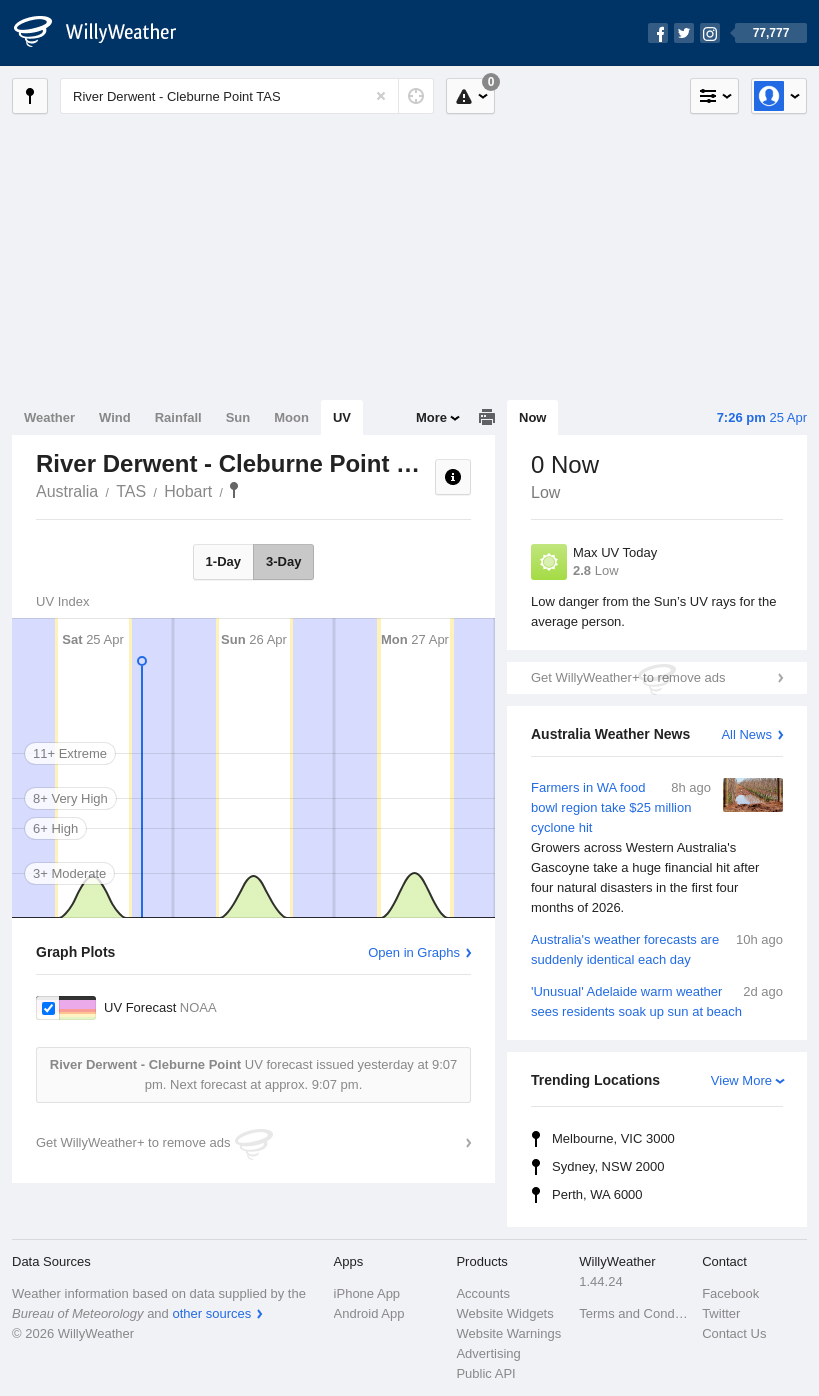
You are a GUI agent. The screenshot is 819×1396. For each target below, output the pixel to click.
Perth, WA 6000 (597, 1194)
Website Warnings (508, 1333)
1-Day (223, 561)
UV (342, 417)
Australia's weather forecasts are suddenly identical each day (657, 948)
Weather (49, 417)
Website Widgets (504, 1313)
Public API (485, 1373)
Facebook (730, 1293)
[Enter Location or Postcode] (247, 96)
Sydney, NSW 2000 (608, 1166)
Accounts (482, 1293)
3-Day (283, 561)
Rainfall (178, 417)
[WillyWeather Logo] (106, 33)
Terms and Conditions (634, 1313)
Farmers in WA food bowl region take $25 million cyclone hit (657, 848)
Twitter (721, 1313)
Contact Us (734, 1333)
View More (741, 1080)
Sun (238, 417)
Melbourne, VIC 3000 (613, 1138)
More (431, 417)
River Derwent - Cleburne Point (234, 490)
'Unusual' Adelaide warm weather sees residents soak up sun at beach (657, 1000)
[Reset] (381, 96)
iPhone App (367, 1293)
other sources (211, 1313)
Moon (291, 417)
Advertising (488, 1353)
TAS (131, 491)
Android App (369, 1313)
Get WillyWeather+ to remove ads (628, 677)
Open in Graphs (414, 952)
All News (746, 734)
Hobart (188, 491)
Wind (115, 417)
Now (532, 417)
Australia (67, 491)
